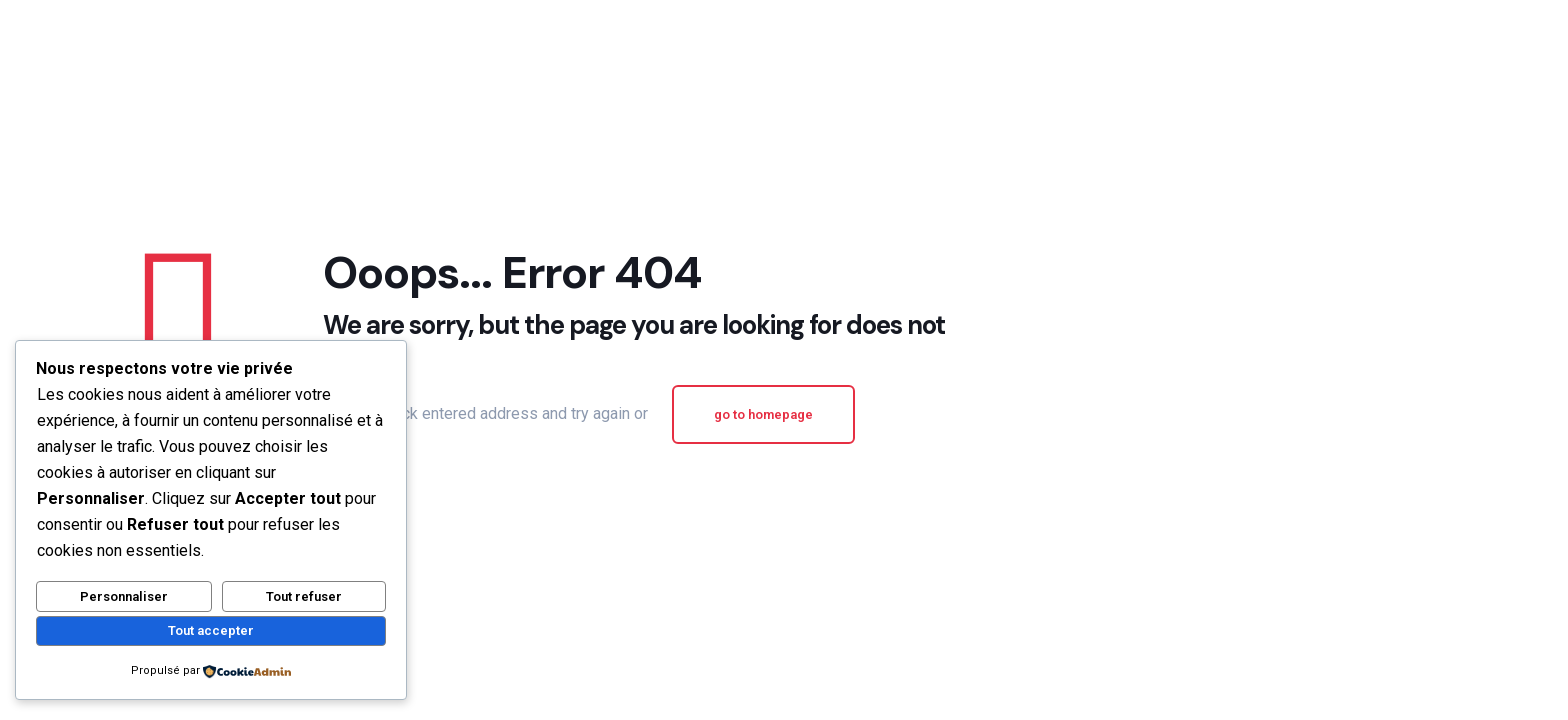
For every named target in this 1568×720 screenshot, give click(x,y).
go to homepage (763, 414)
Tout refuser (304, 596)
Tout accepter (211, 630)
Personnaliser (124, 596)
